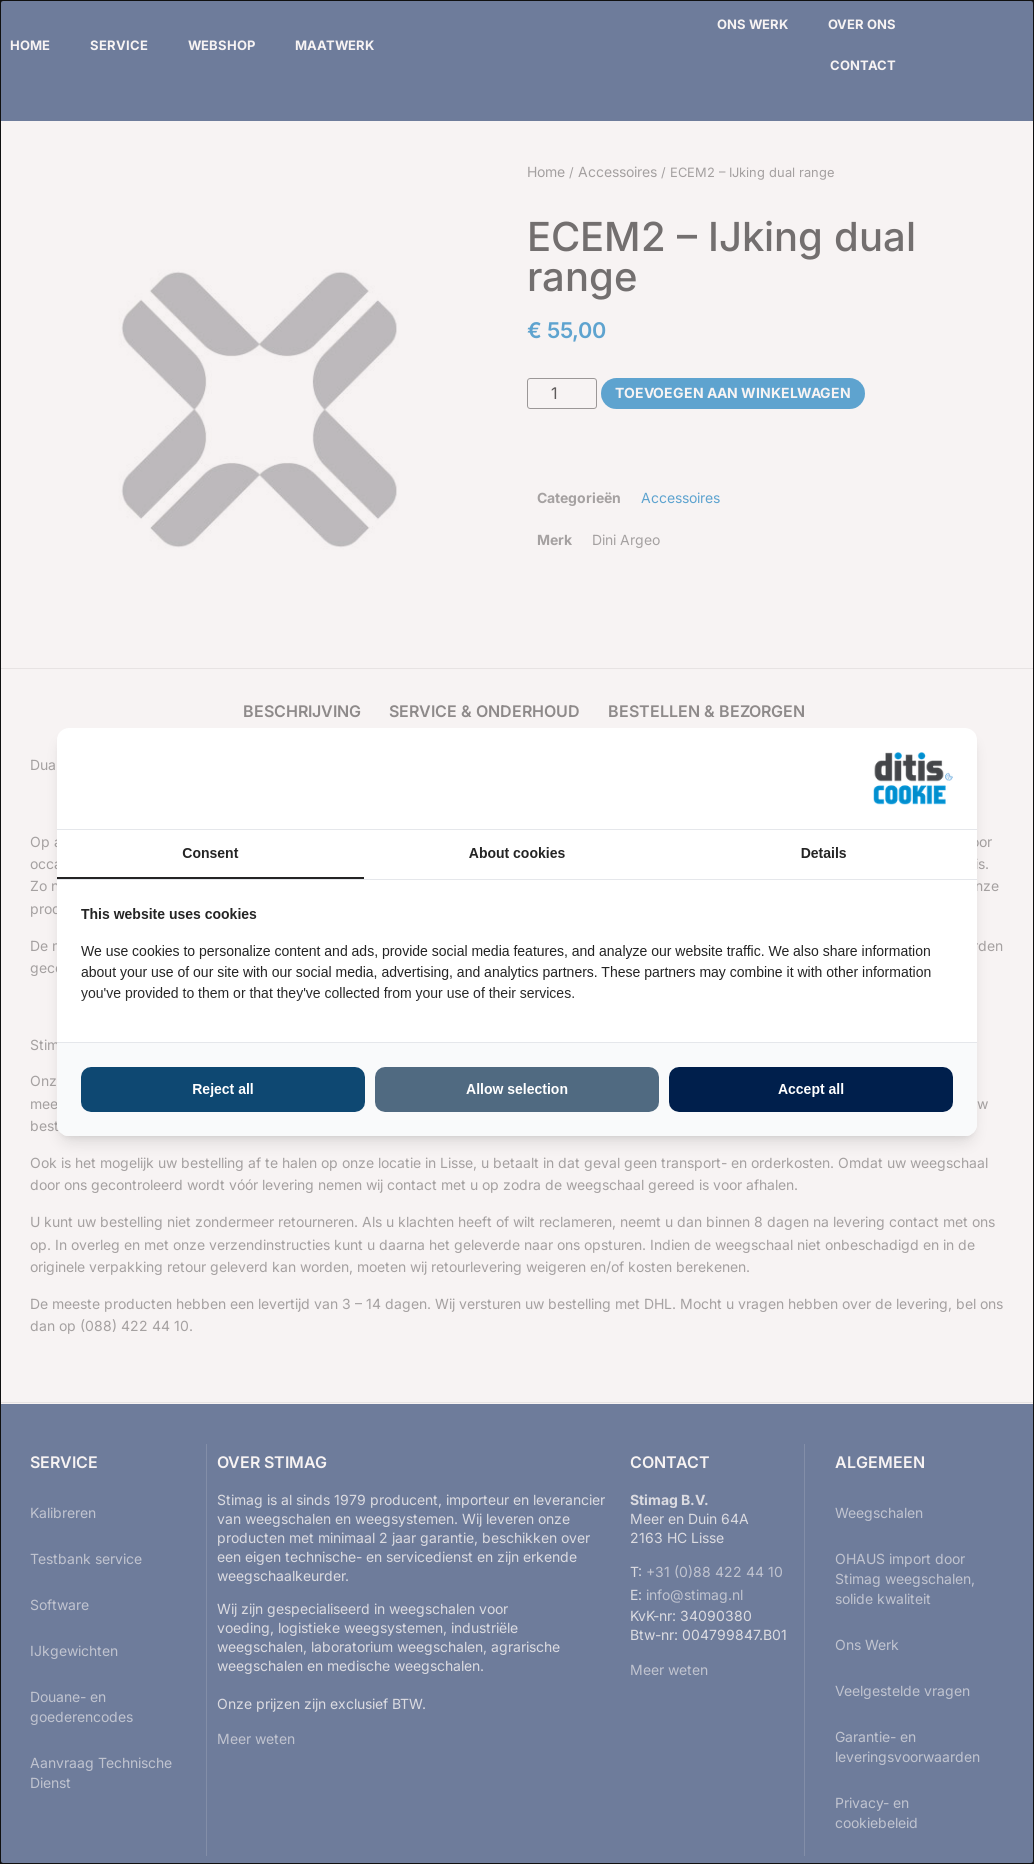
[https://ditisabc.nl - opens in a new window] (913, 779)
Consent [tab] (210, 853)
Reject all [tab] (222, 1089)
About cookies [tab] (517, 853)
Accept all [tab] (811, 1089)
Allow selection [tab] (517, 1089)
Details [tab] (824, 853)
